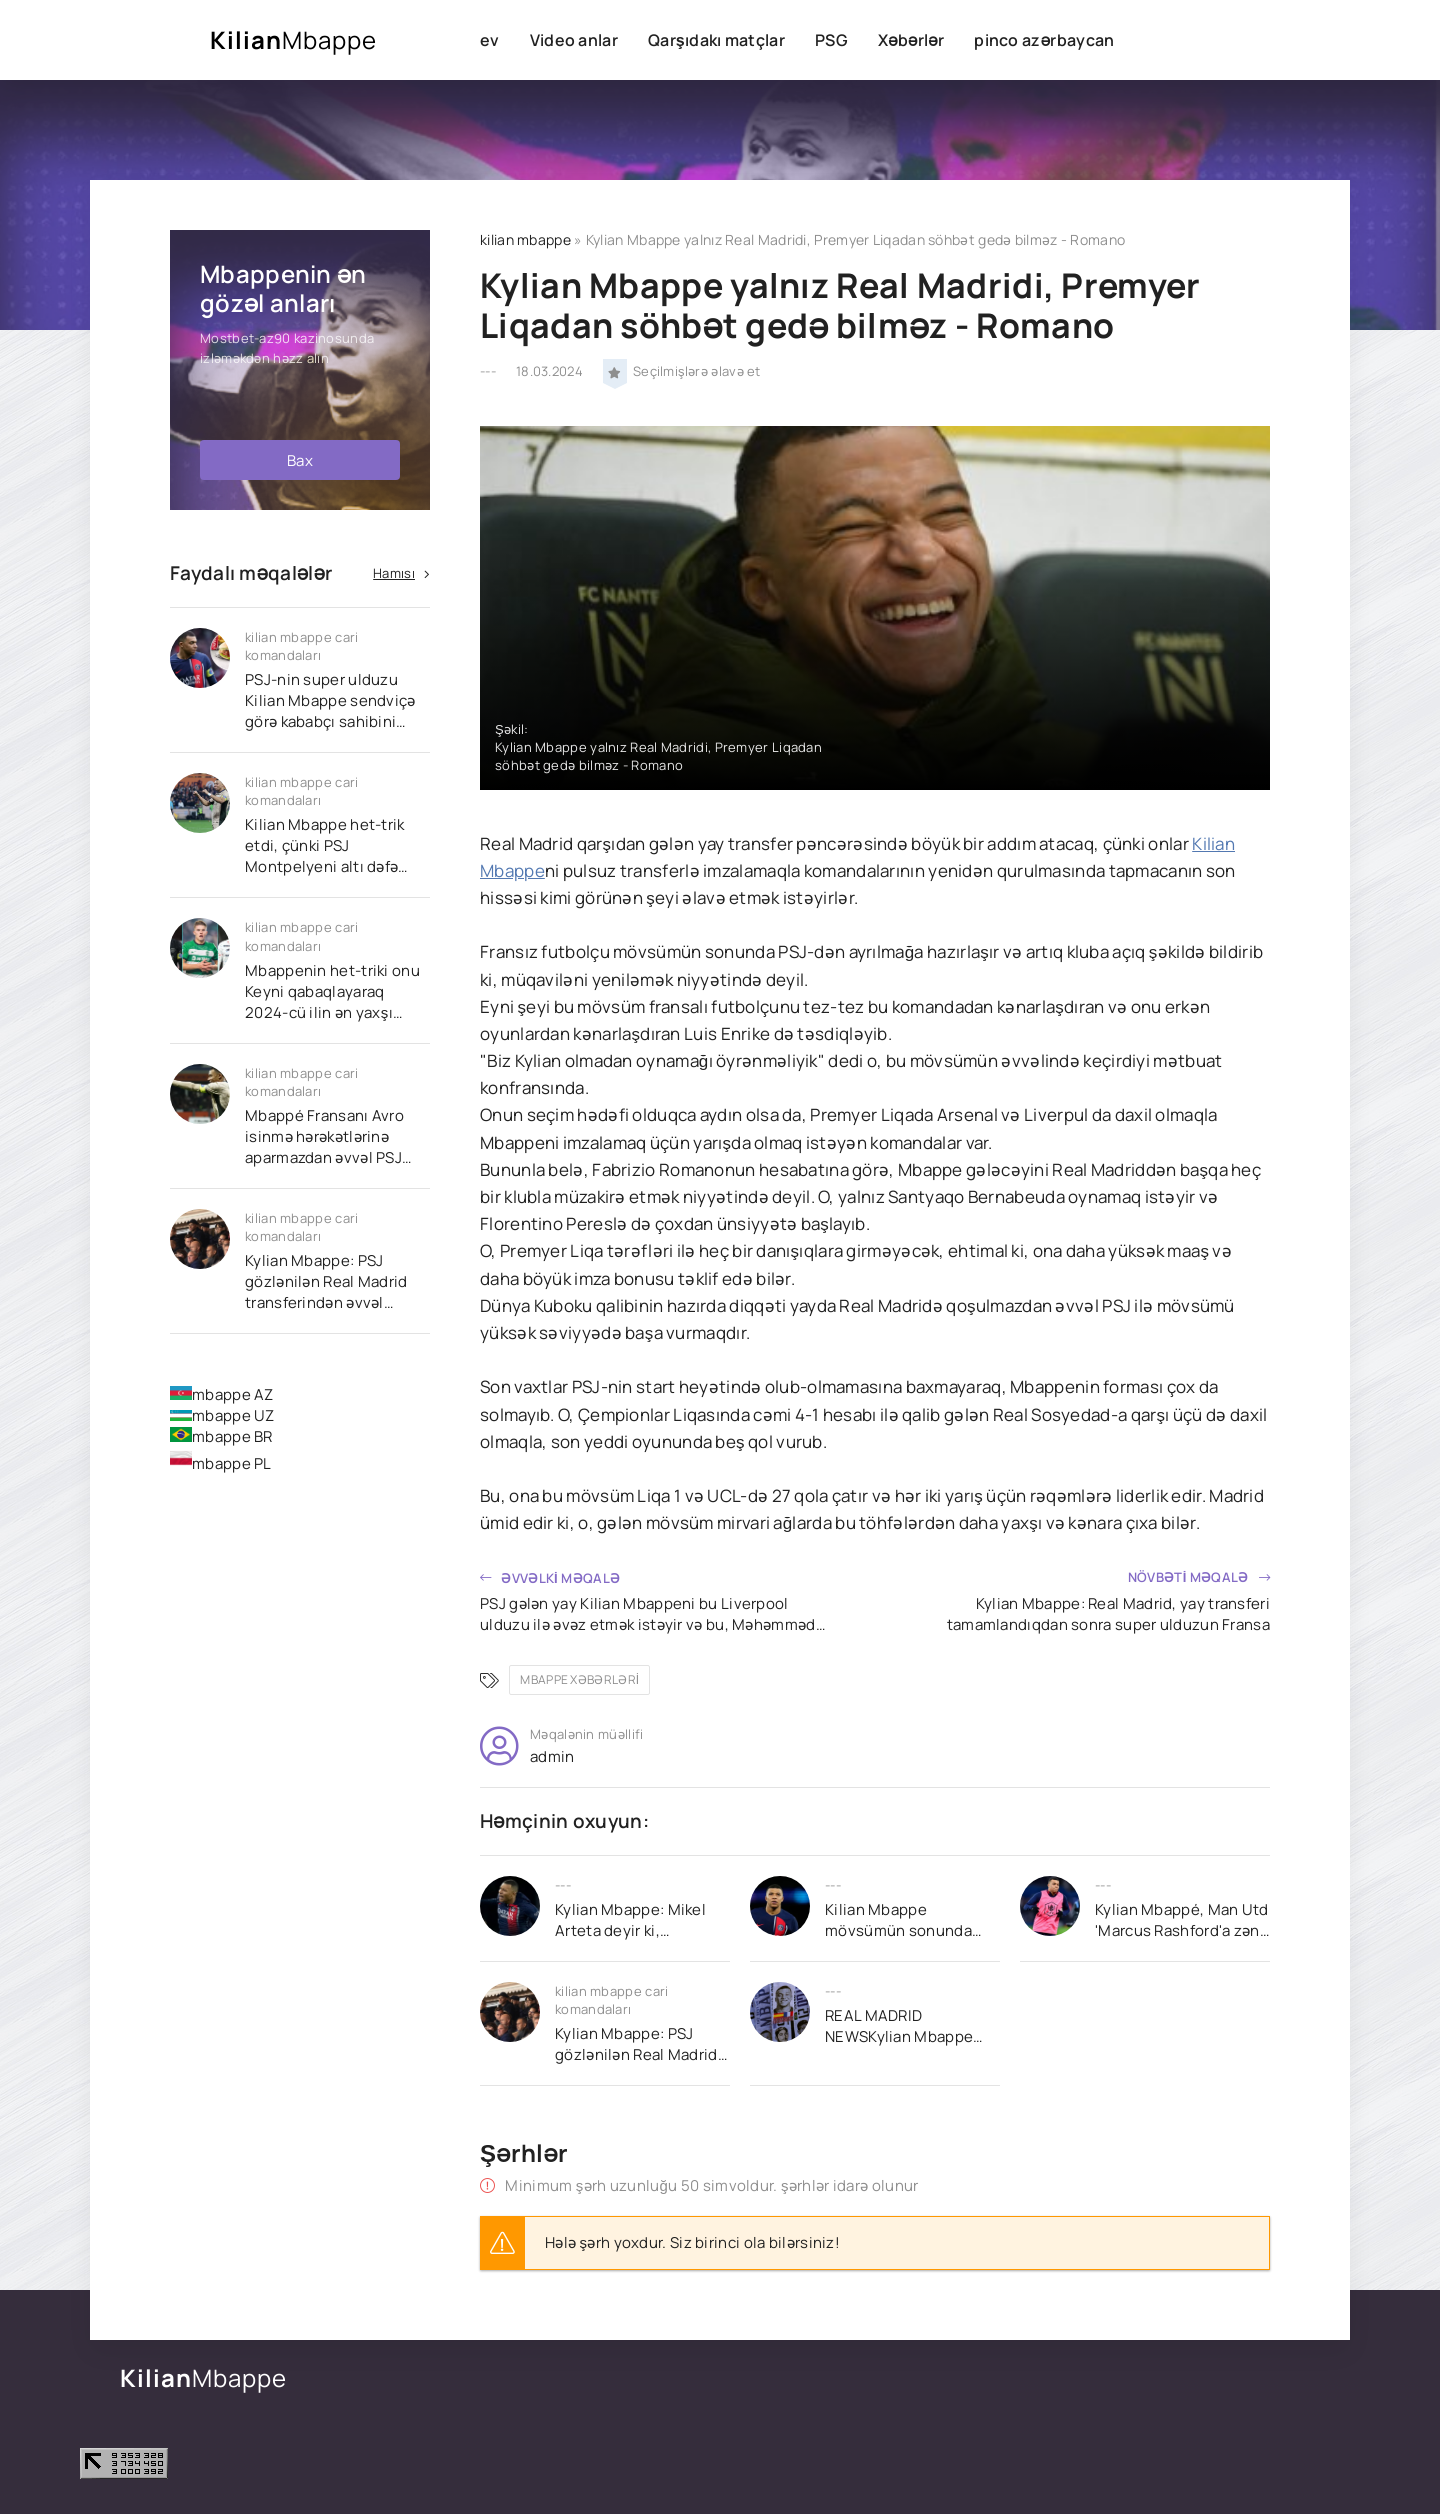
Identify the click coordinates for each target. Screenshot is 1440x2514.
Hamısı (394, 573)
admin (552, 1756)
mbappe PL (221, 1463)
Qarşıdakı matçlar (716, 40)
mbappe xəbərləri (579, 1679)
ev (490, 40)
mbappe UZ (222, 1415)
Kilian (293, 39)
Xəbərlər (911, 40)
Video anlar (574, 40)
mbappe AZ (222, 1394)
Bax (300, 460)
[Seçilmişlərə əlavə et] (615, 371)
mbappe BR (221, 1436)
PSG (831, 40)
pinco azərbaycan (1044, 40)
